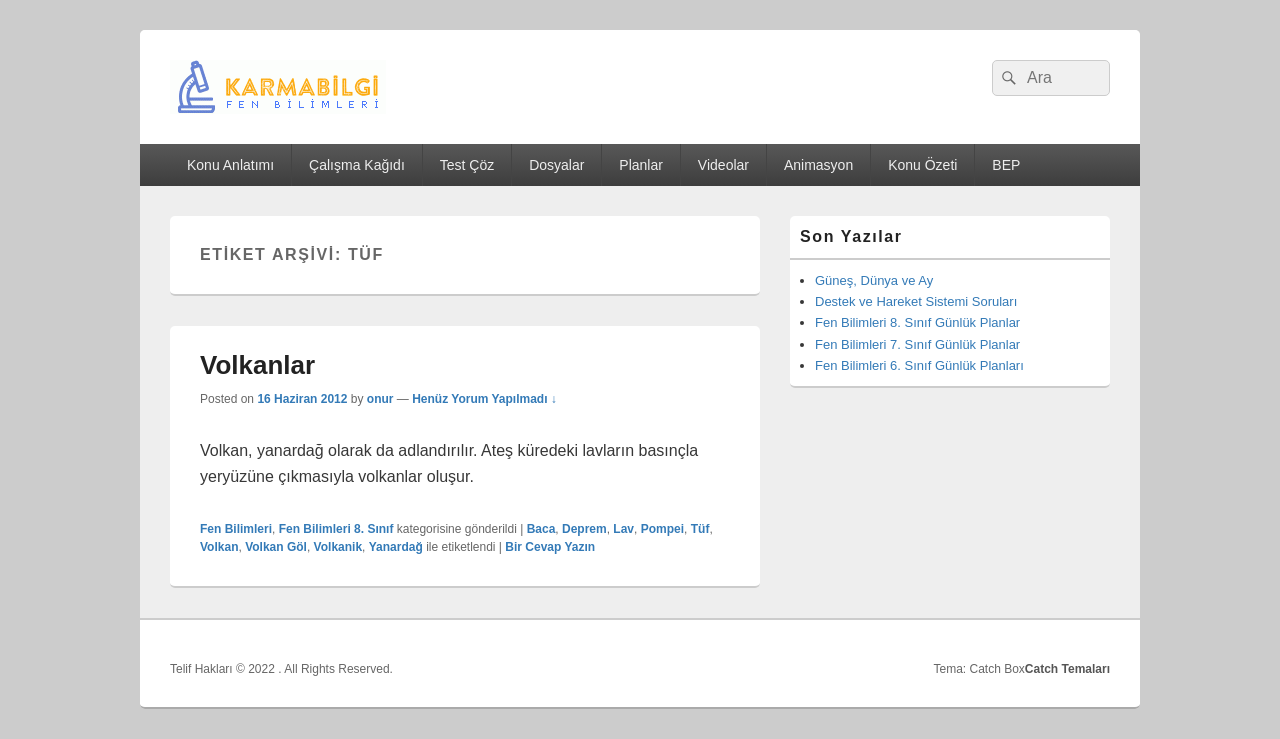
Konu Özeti (922, 165)
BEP (1006, 165)
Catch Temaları (1067, 669)
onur (380, 399)
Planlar (641, 165)
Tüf (700, 529)
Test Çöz (467, 165)
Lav (623, 529)
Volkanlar (257, 365)
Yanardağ (396, 547)
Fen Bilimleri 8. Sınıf (336, 529)
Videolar (723, 165)
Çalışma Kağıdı (357, 165)
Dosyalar (556, 165)
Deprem (584, 529)
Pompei (662, 529)
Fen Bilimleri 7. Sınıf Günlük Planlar (917, 344)
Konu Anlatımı (230, 165)
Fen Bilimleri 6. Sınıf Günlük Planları (919, 365)
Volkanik (338, 547)
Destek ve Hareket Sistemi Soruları (916, 301)
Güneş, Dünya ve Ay (874, 280)
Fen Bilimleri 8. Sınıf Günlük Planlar (917, 322)
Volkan (219, 547)
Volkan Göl (276, 547)
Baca (541, 529)
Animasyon (818, 165)
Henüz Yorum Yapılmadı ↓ (484, 399)
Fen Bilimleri (236, 529)
